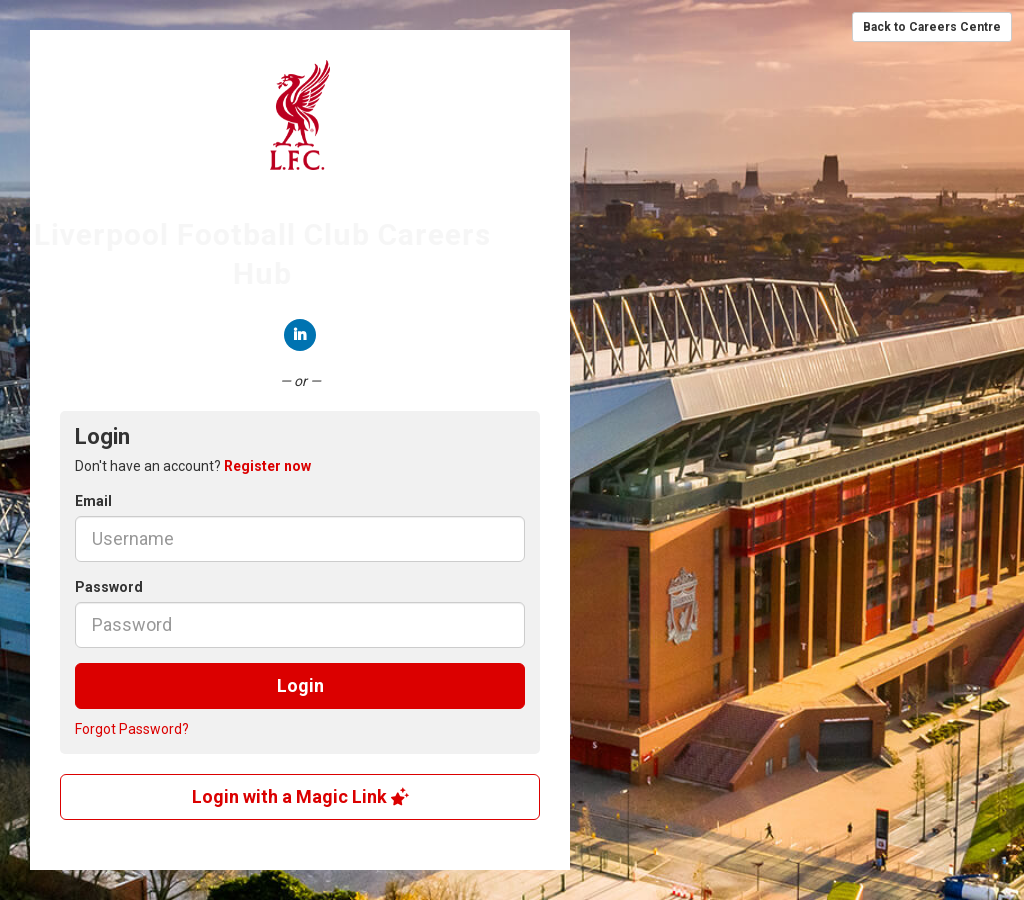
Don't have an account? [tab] (193, 466)
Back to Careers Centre (932, 27)
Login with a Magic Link (300, 796)
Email (93, 501)
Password (109, 587)
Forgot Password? (132, 729)
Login (300, 685)
